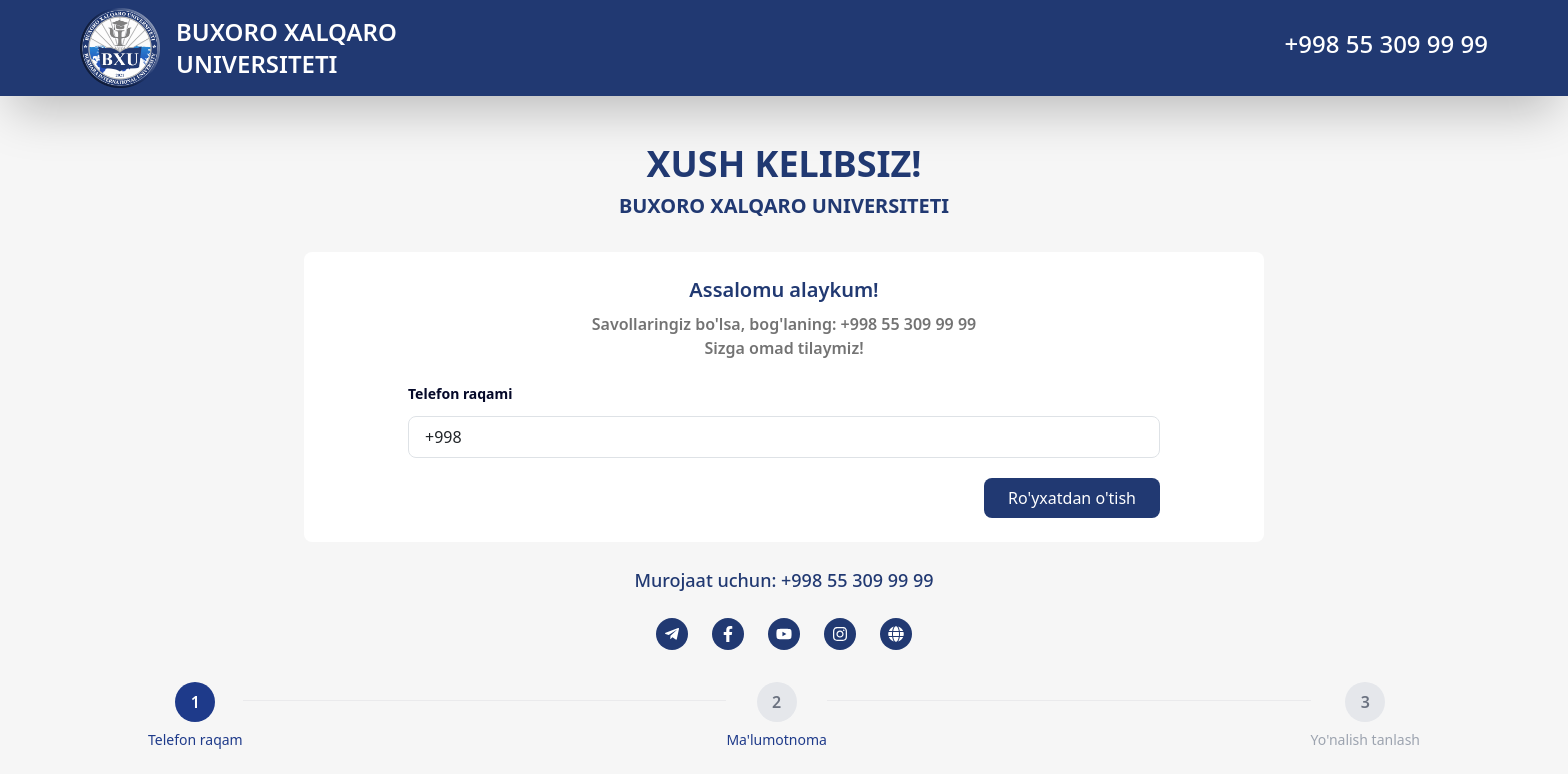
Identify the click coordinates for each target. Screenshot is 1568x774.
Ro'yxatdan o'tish (1072, 498)
